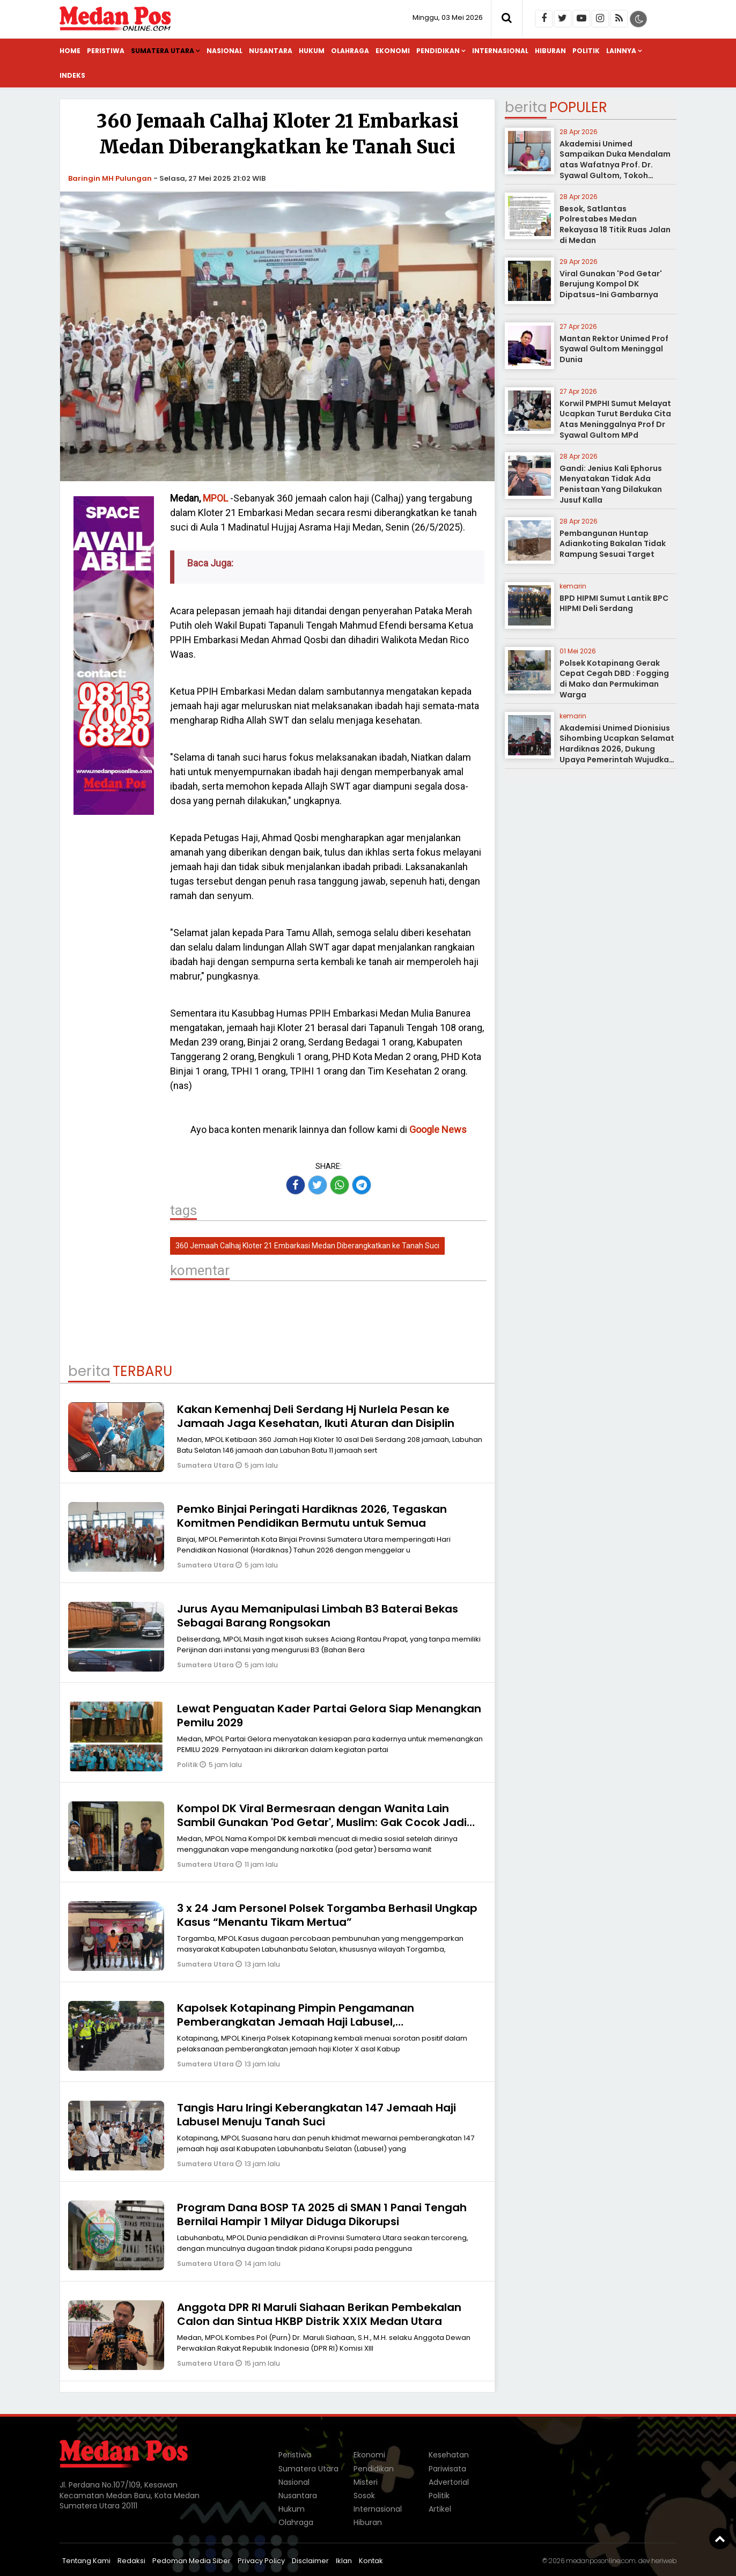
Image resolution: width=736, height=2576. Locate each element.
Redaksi (131, 2561)
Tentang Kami (86, 2561)
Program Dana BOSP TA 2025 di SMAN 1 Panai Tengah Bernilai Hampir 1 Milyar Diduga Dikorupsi (322, 2214)
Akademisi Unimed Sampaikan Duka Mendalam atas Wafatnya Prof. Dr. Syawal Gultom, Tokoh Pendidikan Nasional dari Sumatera (615, 170)
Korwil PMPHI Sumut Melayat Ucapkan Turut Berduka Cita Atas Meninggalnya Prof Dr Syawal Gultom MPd (615, 419)
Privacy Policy (261, 2561)
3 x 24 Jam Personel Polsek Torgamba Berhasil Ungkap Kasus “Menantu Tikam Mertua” (327, 1915)
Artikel (440, 2509)
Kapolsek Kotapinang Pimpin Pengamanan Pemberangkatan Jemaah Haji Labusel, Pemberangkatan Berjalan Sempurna (295, 2021)
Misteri (366, 2482)
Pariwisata (447, 2468)
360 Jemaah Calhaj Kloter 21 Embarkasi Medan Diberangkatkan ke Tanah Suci (307, 1245)
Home (70, 50)
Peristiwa (105, 50)
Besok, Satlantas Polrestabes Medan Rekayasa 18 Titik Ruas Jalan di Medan (615, 224)
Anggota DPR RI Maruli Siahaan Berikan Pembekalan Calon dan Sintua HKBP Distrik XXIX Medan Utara (319, 2314)
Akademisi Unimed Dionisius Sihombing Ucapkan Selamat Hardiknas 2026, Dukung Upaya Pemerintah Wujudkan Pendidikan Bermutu (617, 749)
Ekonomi (393, 50)
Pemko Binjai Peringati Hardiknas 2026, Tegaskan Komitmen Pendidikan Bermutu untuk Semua (312, 1516)
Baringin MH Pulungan (110, 178)
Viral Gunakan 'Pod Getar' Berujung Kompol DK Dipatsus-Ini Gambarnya (611, 284)
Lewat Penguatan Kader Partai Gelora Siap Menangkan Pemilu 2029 (329, 1715)
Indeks (72, 75)
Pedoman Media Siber (191, 2561)
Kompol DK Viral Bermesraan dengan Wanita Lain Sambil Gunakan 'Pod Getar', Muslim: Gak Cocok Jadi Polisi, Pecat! (322, 1822)
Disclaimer (310, 2561)
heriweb (663, 2560)
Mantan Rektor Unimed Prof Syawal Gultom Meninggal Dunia (614, 349)
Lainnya (621, 50)
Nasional (224, 50)
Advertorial (449, 2482)
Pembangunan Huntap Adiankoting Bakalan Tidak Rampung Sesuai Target (613, 544)
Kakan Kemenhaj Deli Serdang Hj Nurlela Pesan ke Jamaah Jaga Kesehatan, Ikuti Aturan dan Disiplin (315, 1416)
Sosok (364, 2495)
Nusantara (270, 50)
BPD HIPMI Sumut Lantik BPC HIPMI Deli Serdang (614, 603)
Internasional (500, 50)
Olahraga (350, 50)
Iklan (344, 2561)
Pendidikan (438, 50)
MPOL (215, 498)
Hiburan (550, 50)
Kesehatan (449, 2454)
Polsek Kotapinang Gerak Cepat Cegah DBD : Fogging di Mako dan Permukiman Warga (614, 679)
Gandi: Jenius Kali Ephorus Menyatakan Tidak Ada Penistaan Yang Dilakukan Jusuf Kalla (611, 484)
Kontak (371, 2561)
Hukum (312, 50)
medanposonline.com (601, 2560)
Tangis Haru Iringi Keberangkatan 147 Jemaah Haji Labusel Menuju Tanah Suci (316, 2114)
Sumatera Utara (162, 50)
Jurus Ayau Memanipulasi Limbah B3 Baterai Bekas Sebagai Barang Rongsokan (317, 1615)
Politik (586, 50)
